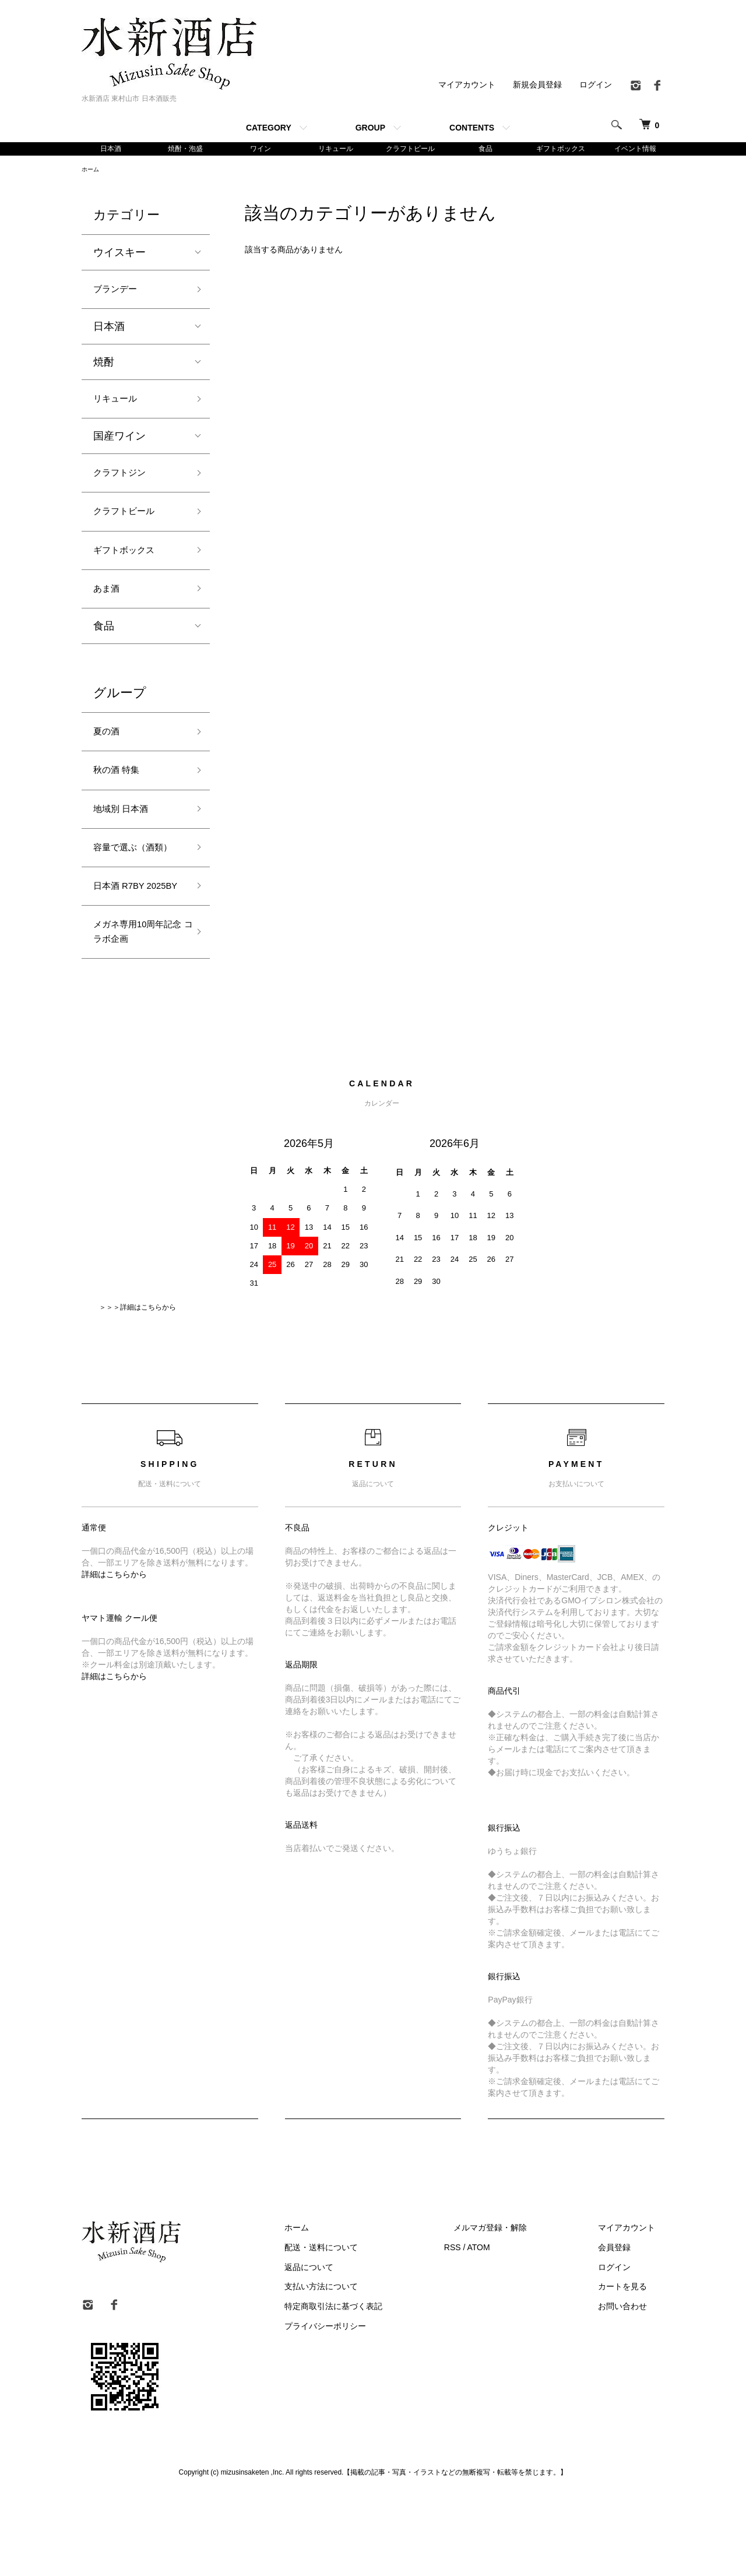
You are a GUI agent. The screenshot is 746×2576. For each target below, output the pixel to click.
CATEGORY (268, 127)
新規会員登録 (537, 84)
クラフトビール (410, 149)
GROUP (370, 127)
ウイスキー (119, 256)
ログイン (595, 84)
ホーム (92, 172)
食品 (485, 149)
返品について (355, 2347)
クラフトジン (124, 484)
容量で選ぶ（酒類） (130, 890)
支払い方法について (367, 2367)
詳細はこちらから (114, 1654)
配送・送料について (367, 2327)
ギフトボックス (560, 149)
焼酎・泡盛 (185, 149)
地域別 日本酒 (126, 839)
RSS (489, 2327)
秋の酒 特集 (121, 798)
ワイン (260, 149)
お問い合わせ (631, 2386)
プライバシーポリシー (372, 2406)
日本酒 (110, 149)
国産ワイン (119, 446)
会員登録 (623, 2327)
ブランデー (119, 294)
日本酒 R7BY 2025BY (124, 950)
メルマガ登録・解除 (518, 2308)
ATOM (516, 2327)
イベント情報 (635, 149)
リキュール (335, 149)
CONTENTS (471, 127)
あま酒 (109, 609)
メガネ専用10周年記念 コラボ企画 (135, 1009)
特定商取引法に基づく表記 (380, 2386)
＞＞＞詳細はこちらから (137, 1388)
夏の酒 (109, 756)
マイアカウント (466, 84)
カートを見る (631, 2367)
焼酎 (103, 369)
